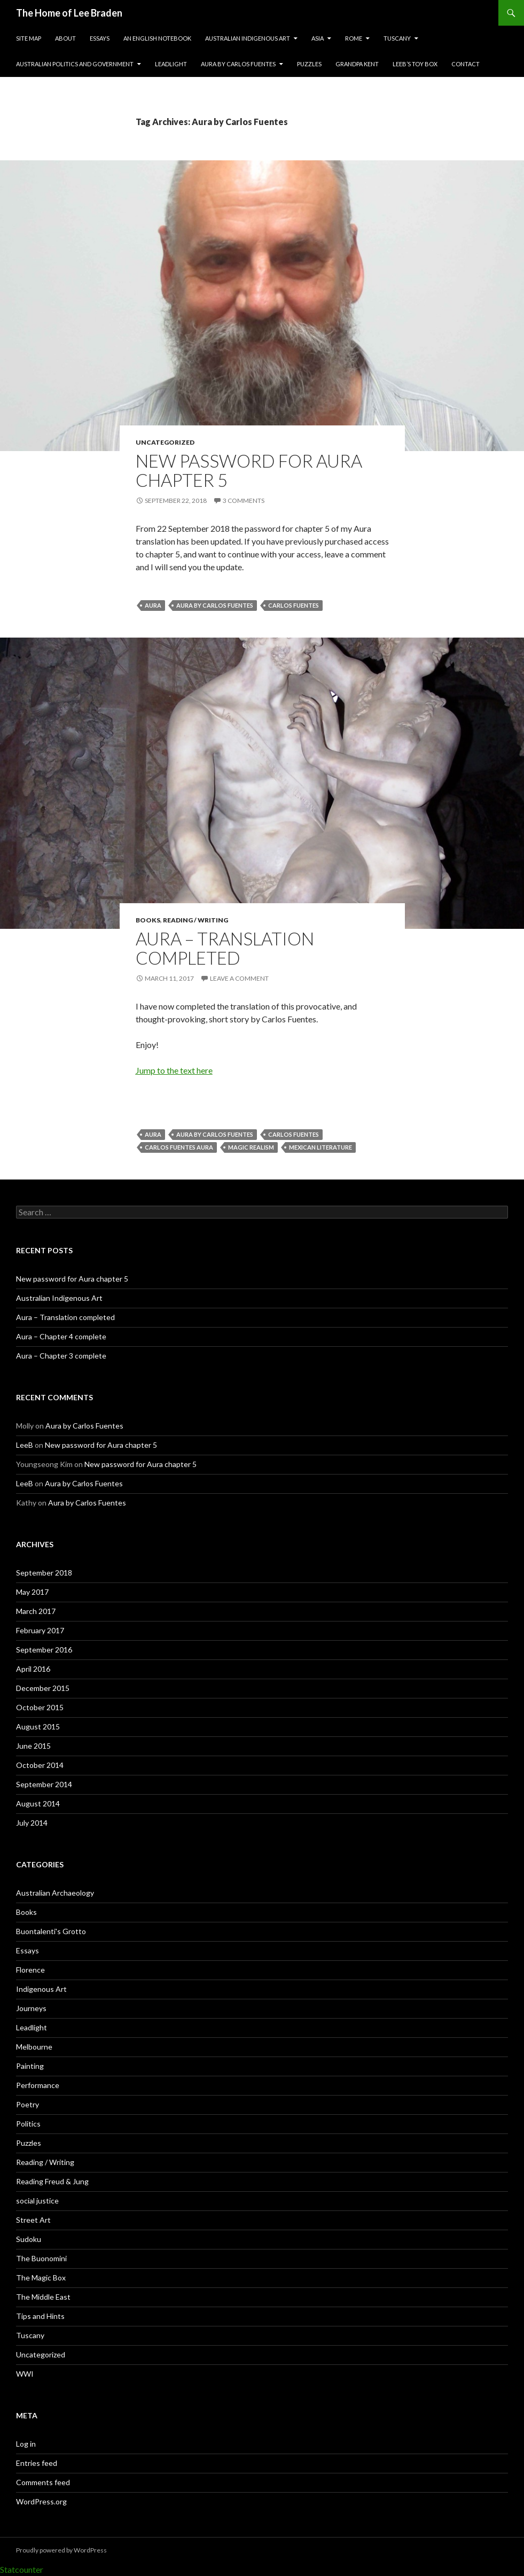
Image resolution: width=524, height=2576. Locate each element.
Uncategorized (165, 442)
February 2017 (40, 1630)
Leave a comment (239, 978)
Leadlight (171, 63)
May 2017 (32, 1591)
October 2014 (40, 1765)
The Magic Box (41, 2277)
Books (148, 920)
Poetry (27, 2104)
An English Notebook (157, 38)
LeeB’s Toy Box (415, 63)
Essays (100, 38)
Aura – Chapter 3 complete (61, 1355)
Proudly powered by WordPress (61, 2550)
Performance (37, 2085)
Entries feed (36, 2463)
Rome (353, 38)
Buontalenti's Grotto (51, 1931)
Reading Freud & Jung (52, 2181)
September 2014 (44, 1784)
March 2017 (36, 1611)
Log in (26, 2443)
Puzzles (309, 63)
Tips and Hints (40, 2316)
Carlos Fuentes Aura (179, 1147)
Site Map (28, 38)
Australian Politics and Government (75, 63)
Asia (317, 38)
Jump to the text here (174, 1070)
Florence (30, 1969)
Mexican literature (320, 1147)
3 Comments (243, 500)
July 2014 (32, 1822)
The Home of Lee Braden (69, 13)
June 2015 (33, 1745)
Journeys (31, 2008)
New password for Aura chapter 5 (249, 470)
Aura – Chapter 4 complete (61, 1336)
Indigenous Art (41, 1988)
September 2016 (44, 1649)
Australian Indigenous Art (247, 38)
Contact (465, 63)
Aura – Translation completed (225, 948)
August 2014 (38, 1803)
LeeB (24, 1444)
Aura (153, 605)
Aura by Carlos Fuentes (238, 63)
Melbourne (34, 2046)
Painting (30, 2065)
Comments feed (43, 2482)
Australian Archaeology (55, 1892)
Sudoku (28, 2239)
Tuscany (397, 38)
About (65, 38)
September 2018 (44, 1572)
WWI (25, 2373)
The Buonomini (41, 2258)
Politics (28, 2123)
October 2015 (40, 1707)
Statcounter (21, 2569)
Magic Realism (251, 1147)
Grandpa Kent (357, 63)
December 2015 (42, 1688)
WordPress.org (41, 2501)
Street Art (33, 2219)
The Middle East (43, 2296)
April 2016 (33, 1668)
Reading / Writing (195, 920)
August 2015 (38, 1726)
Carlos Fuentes (293, 605)
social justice (37, 2200)
